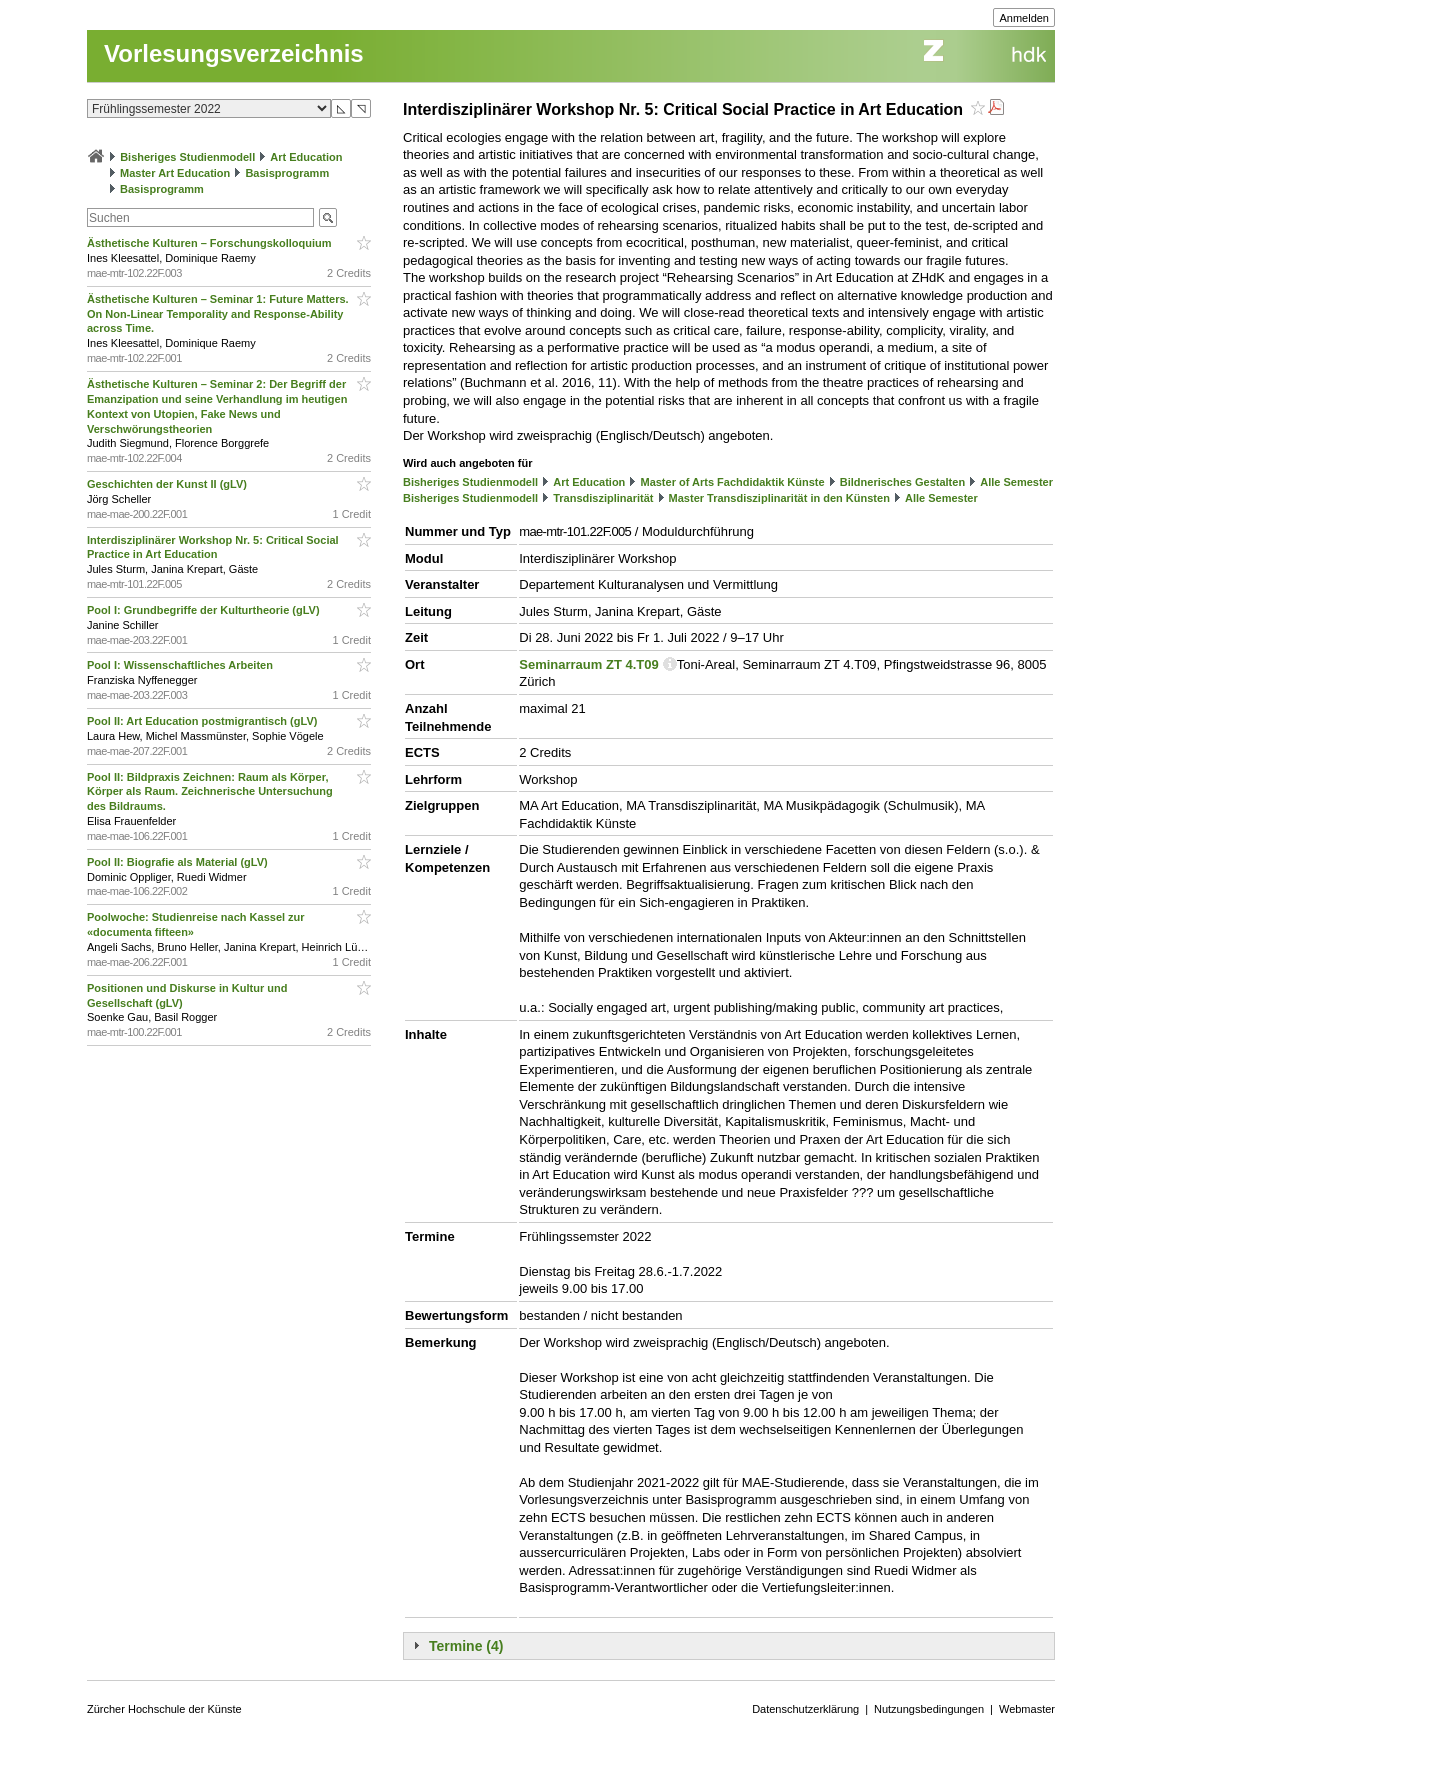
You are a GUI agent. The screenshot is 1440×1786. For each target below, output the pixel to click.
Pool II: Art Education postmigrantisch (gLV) (203, 721)
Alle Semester (1016, 482)
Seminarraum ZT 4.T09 (588, 664)
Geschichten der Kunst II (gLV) (168, 484)
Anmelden (1024, 18)
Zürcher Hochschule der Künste (164, 1709)
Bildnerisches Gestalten (902, 482)
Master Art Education (175, 173)
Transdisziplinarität (603, 498)
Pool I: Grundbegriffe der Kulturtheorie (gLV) (205, 610)
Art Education (306, 157)
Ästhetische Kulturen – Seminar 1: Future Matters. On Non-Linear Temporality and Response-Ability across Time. (218, 314)
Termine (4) (466, 1646)
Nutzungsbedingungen (929, 1709)
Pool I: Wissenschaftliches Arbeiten (181, 665)
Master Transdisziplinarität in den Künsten (779, 498)
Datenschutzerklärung (805, 1709)
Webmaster (1027, 1709)
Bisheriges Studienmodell (187, 157)
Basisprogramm (287, 173)
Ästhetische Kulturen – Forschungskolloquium (211, 243)
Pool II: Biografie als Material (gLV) (179, 862)
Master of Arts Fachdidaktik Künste (732, 482)
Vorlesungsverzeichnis (234, 53)
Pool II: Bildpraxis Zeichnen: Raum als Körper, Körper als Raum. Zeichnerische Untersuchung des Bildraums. (210, 792)
